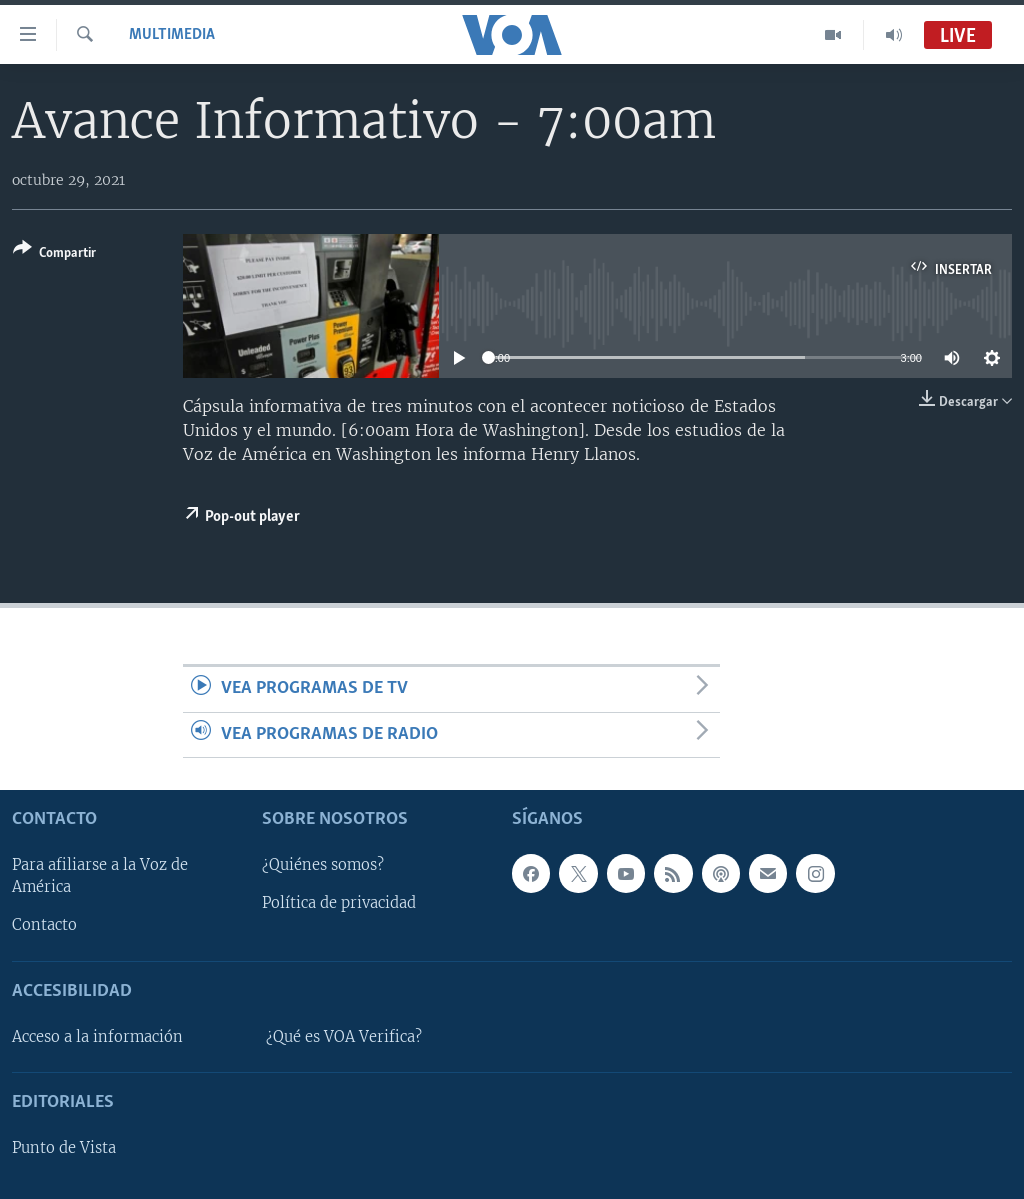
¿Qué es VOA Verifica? (344, 1037)
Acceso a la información (97, 1037)
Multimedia (172, 35)
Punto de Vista (64, 1148)
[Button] (54, 254)
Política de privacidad (339, 903)
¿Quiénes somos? (323, 865)
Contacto (44, 925)
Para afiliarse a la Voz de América (100, 876)
